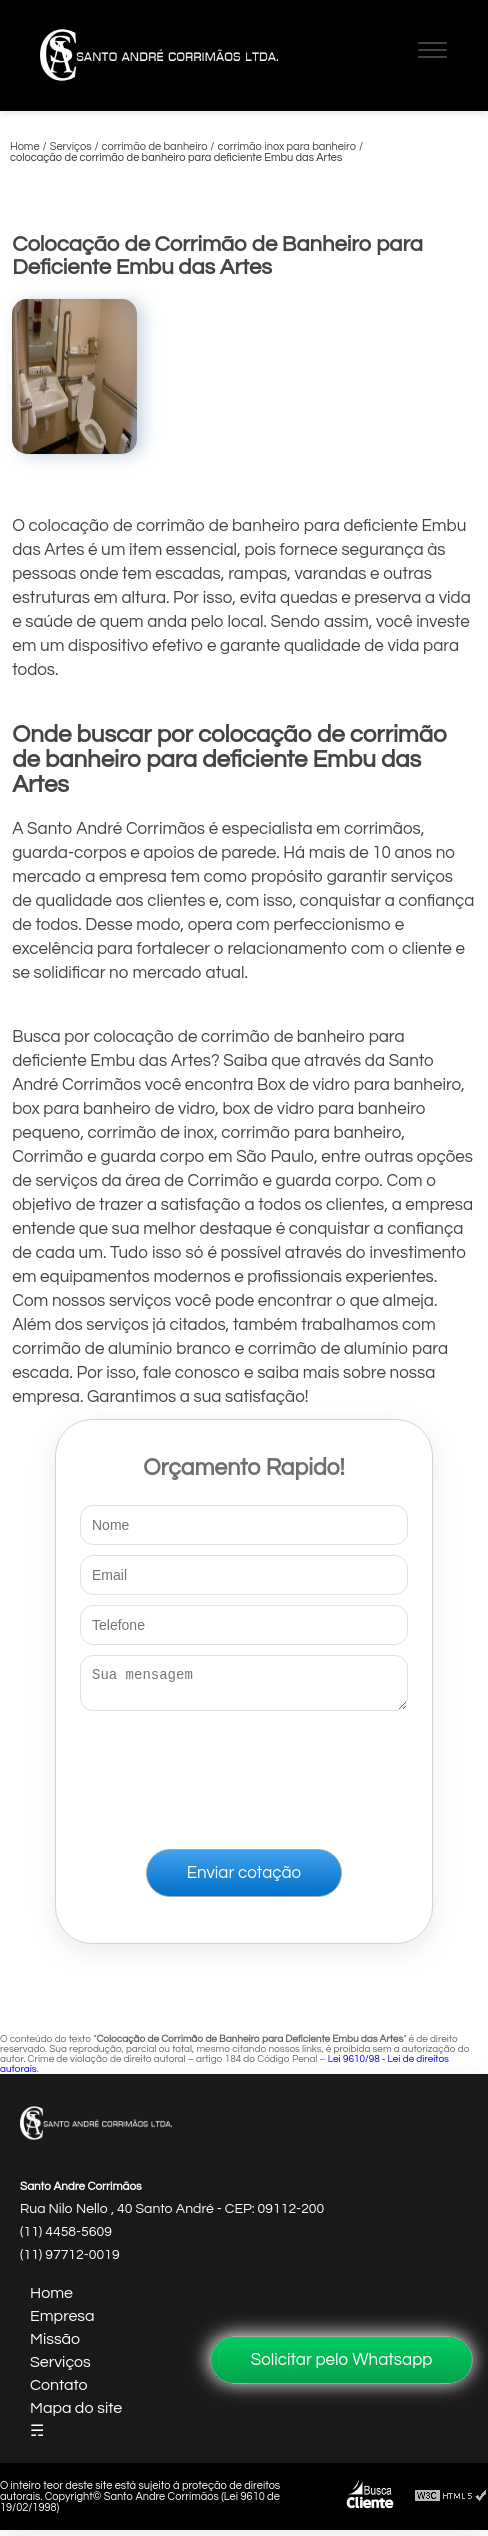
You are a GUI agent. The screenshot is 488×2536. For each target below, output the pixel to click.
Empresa (62, 2322)
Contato (59, 2391)
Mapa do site (76, 2414)
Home (51, 2299)
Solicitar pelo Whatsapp (342, 2360)
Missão (55, 2345)
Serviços (60, 2368)
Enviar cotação (244, 1879)
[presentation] (244, 1776)
